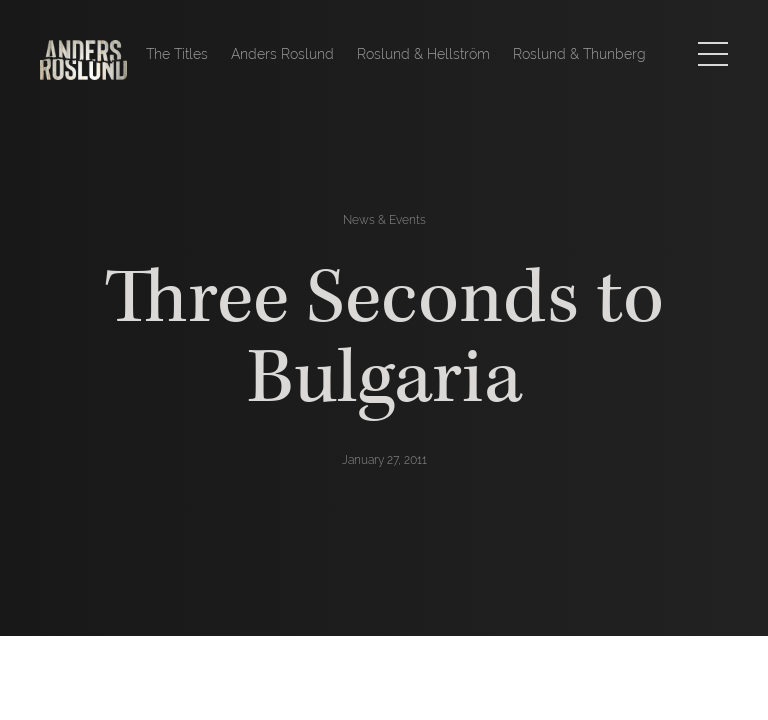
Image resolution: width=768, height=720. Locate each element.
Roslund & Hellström (423, 54)
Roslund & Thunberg (579, 54)
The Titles (177, 54)
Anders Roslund (282, 54)
